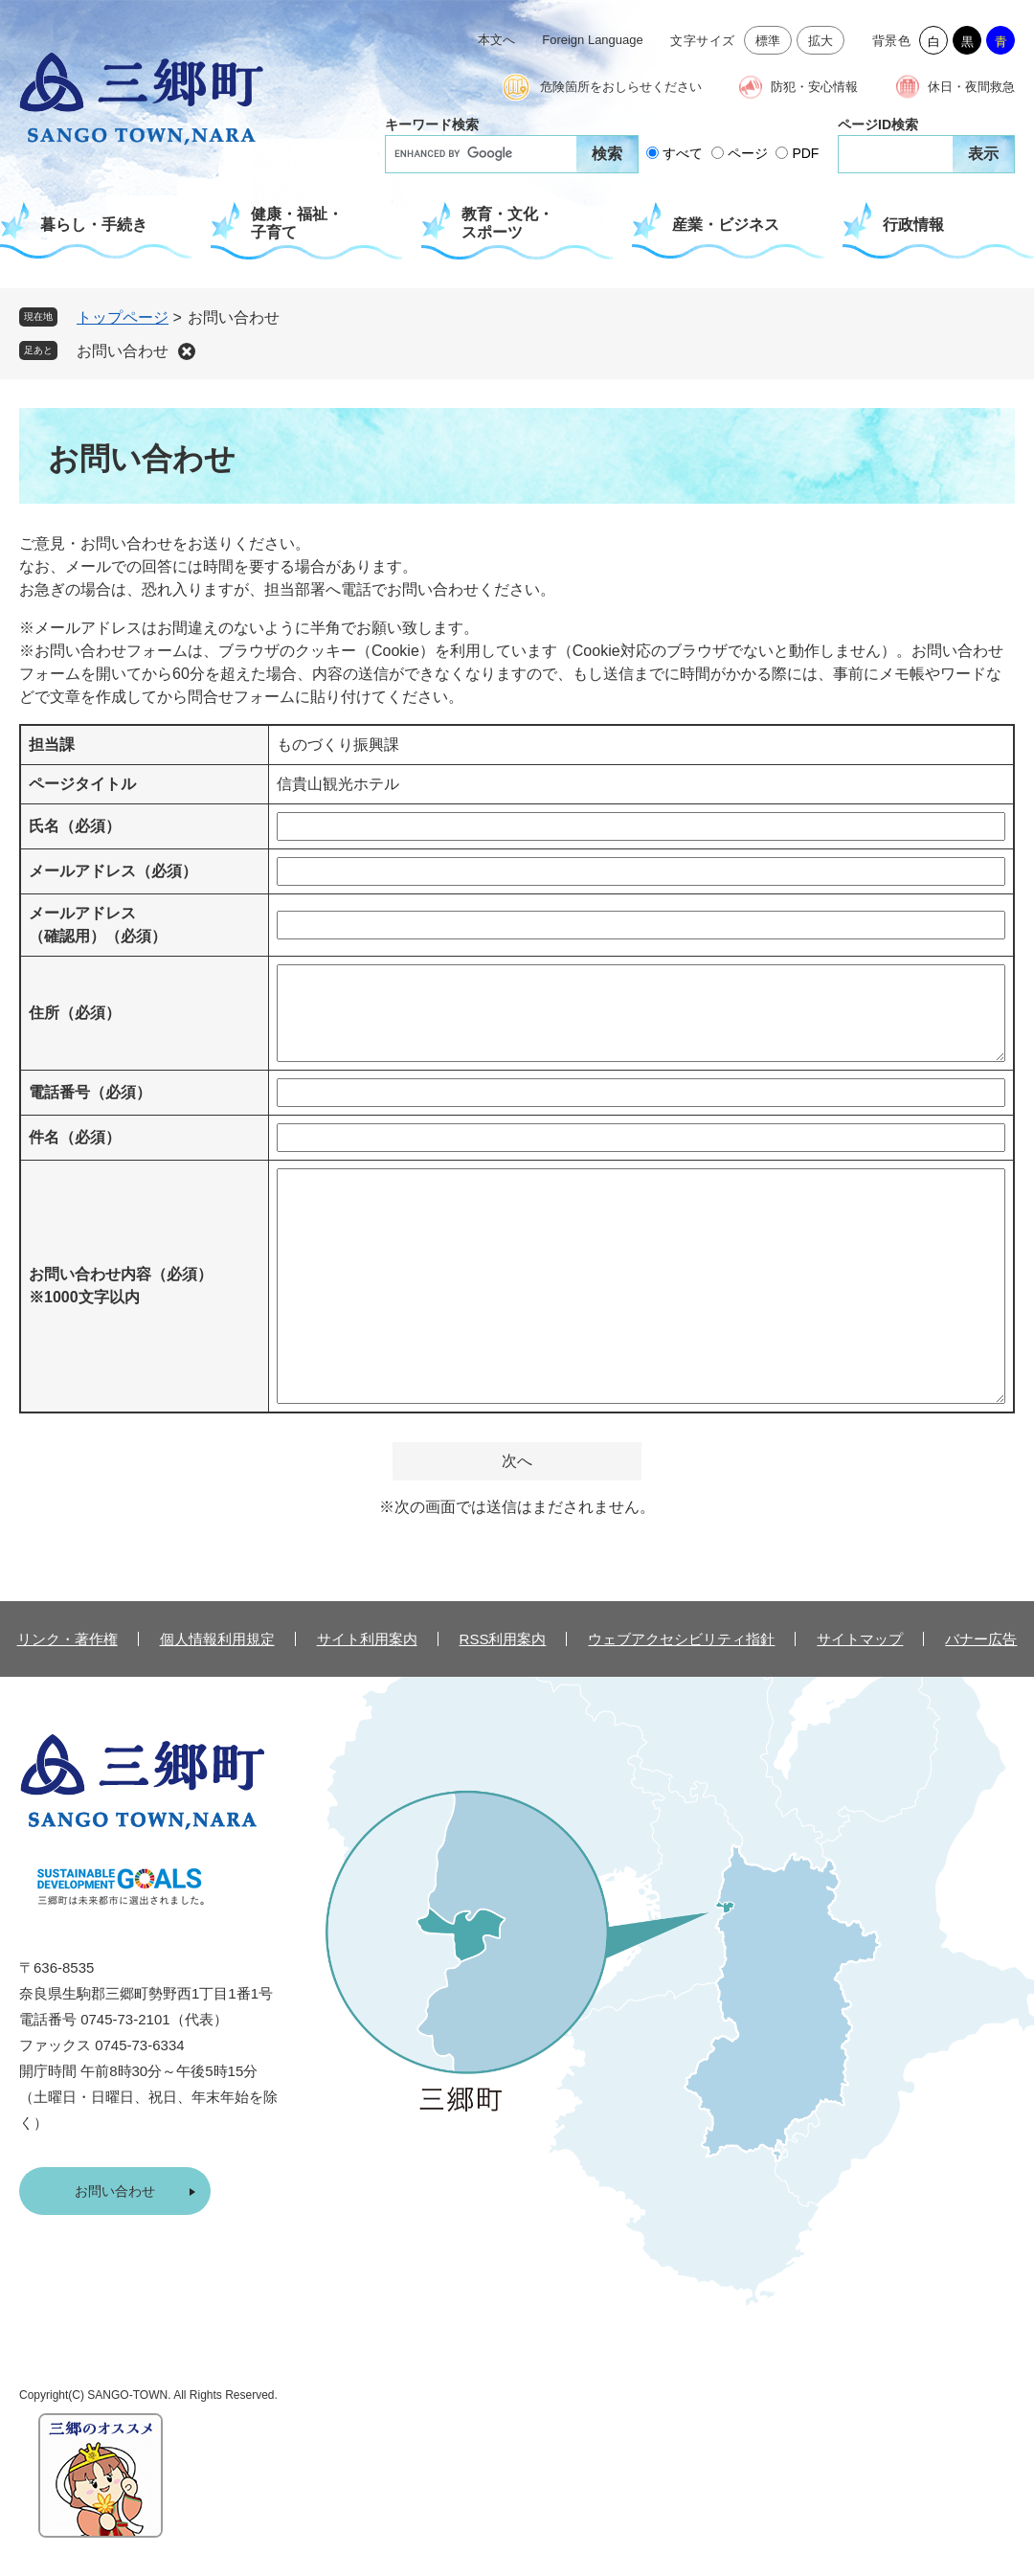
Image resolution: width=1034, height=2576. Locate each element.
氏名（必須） (75, 826)
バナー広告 (981, 1639)
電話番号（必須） (90, 1092)
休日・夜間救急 (971, 86)
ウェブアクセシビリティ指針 (681, 1639)
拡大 (821, 41)
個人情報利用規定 (217, 1639)
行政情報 (913, 224)
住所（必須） (75, 1013)
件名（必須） (75, 1137)
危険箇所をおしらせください (621, 86)
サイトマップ (860, 1639)
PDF (805, 153)
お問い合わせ (123, 351)
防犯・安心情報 (814, 86)
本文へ (496, 40)
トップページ (123, 317)
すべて (683, 153)
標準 (768, 41)
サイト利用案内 (367, 1639)
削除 (186, 351)
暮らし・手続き (93, 224)
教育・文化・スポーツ (507, 223)
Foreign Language (592, 40)
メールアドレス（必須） (113, 871)
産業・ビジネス (725, 224)
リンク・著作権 (67, 1639)
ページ (748, 153)
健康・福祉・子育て (297, 223)
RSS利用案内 (503, 1639)
